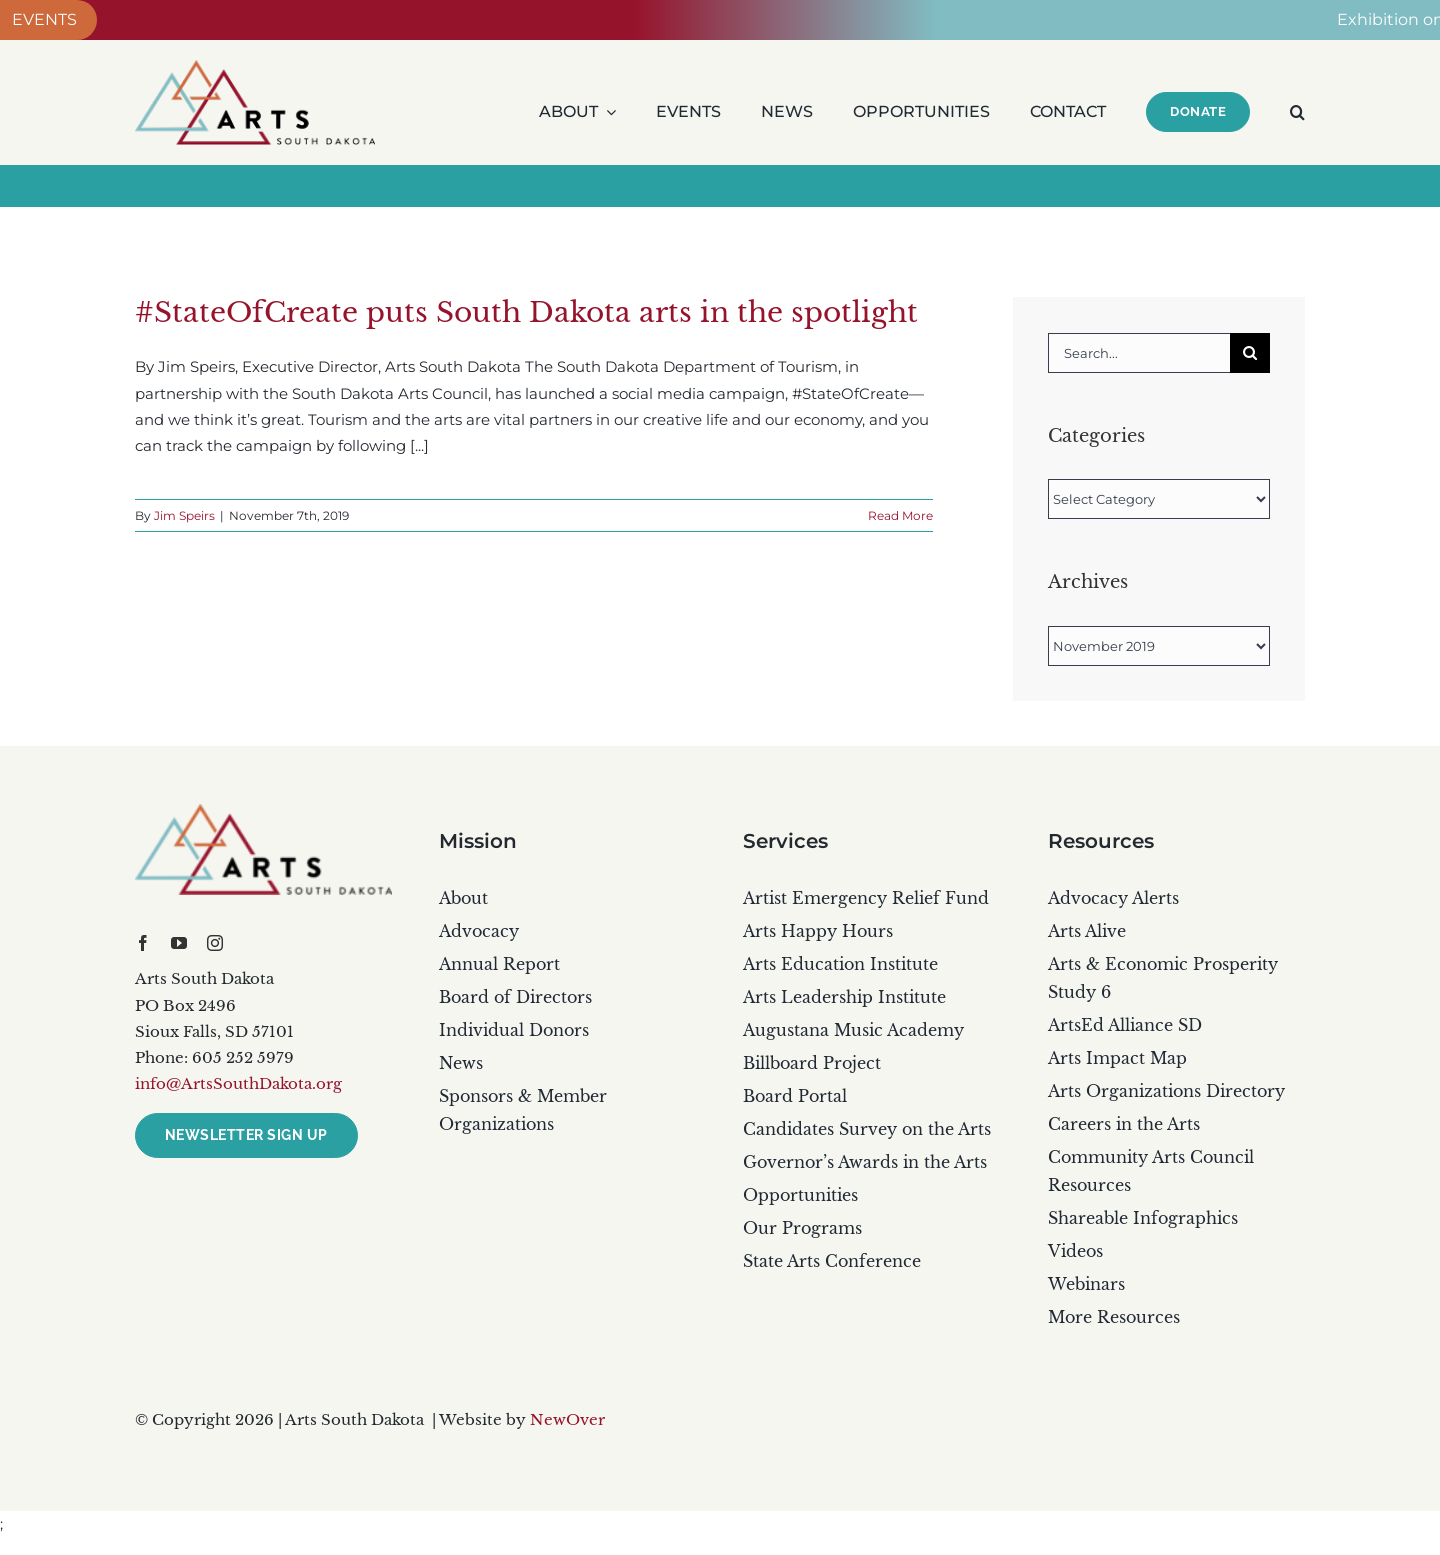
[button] (1297, 112)
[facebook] (143, 943)
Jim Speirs (184, 515)
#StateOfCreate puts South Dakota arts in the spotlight (526, 312)
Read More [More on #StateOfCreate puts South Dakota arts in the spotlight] (900, 515)
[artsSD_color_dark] (263, 811)
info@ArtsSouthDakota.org (238, 1083)
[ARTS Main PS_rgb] (255, 67)
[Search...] (1139, 353)
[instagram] (215, 943)
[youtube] (179, 943)
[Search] (1250, 353)
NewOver (567, 1419)
